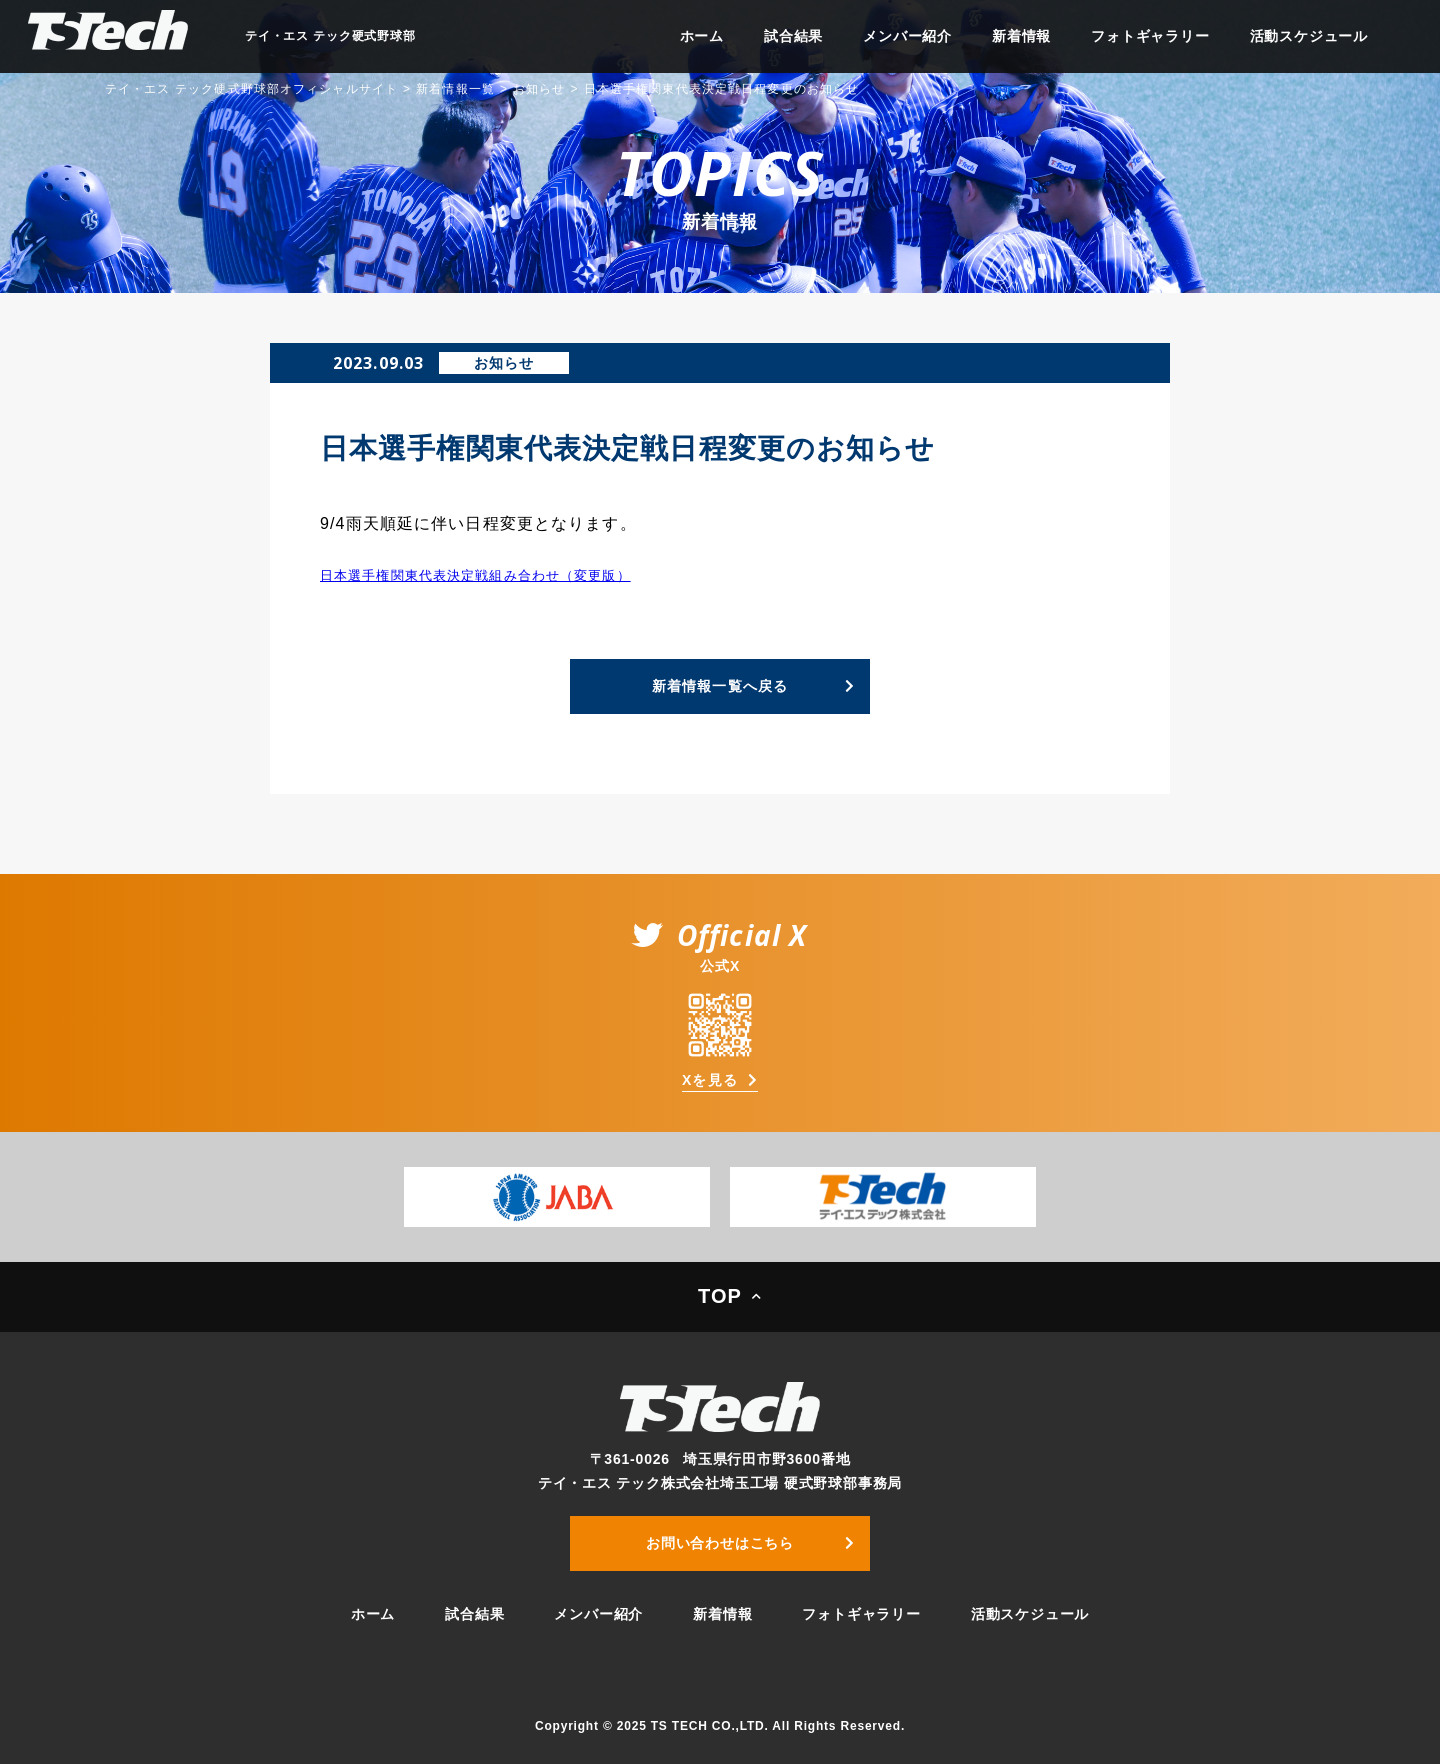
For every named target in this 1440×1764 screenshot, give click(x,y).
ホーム (702, 36)
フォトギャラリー (1150, 36)
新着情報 (1021, 36)
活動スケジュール (1309, 36)
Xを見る (710, 1080)
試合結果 (793, 36)
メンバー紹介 (907, 36)
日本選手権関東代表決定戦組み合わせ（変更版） (475, 575)
